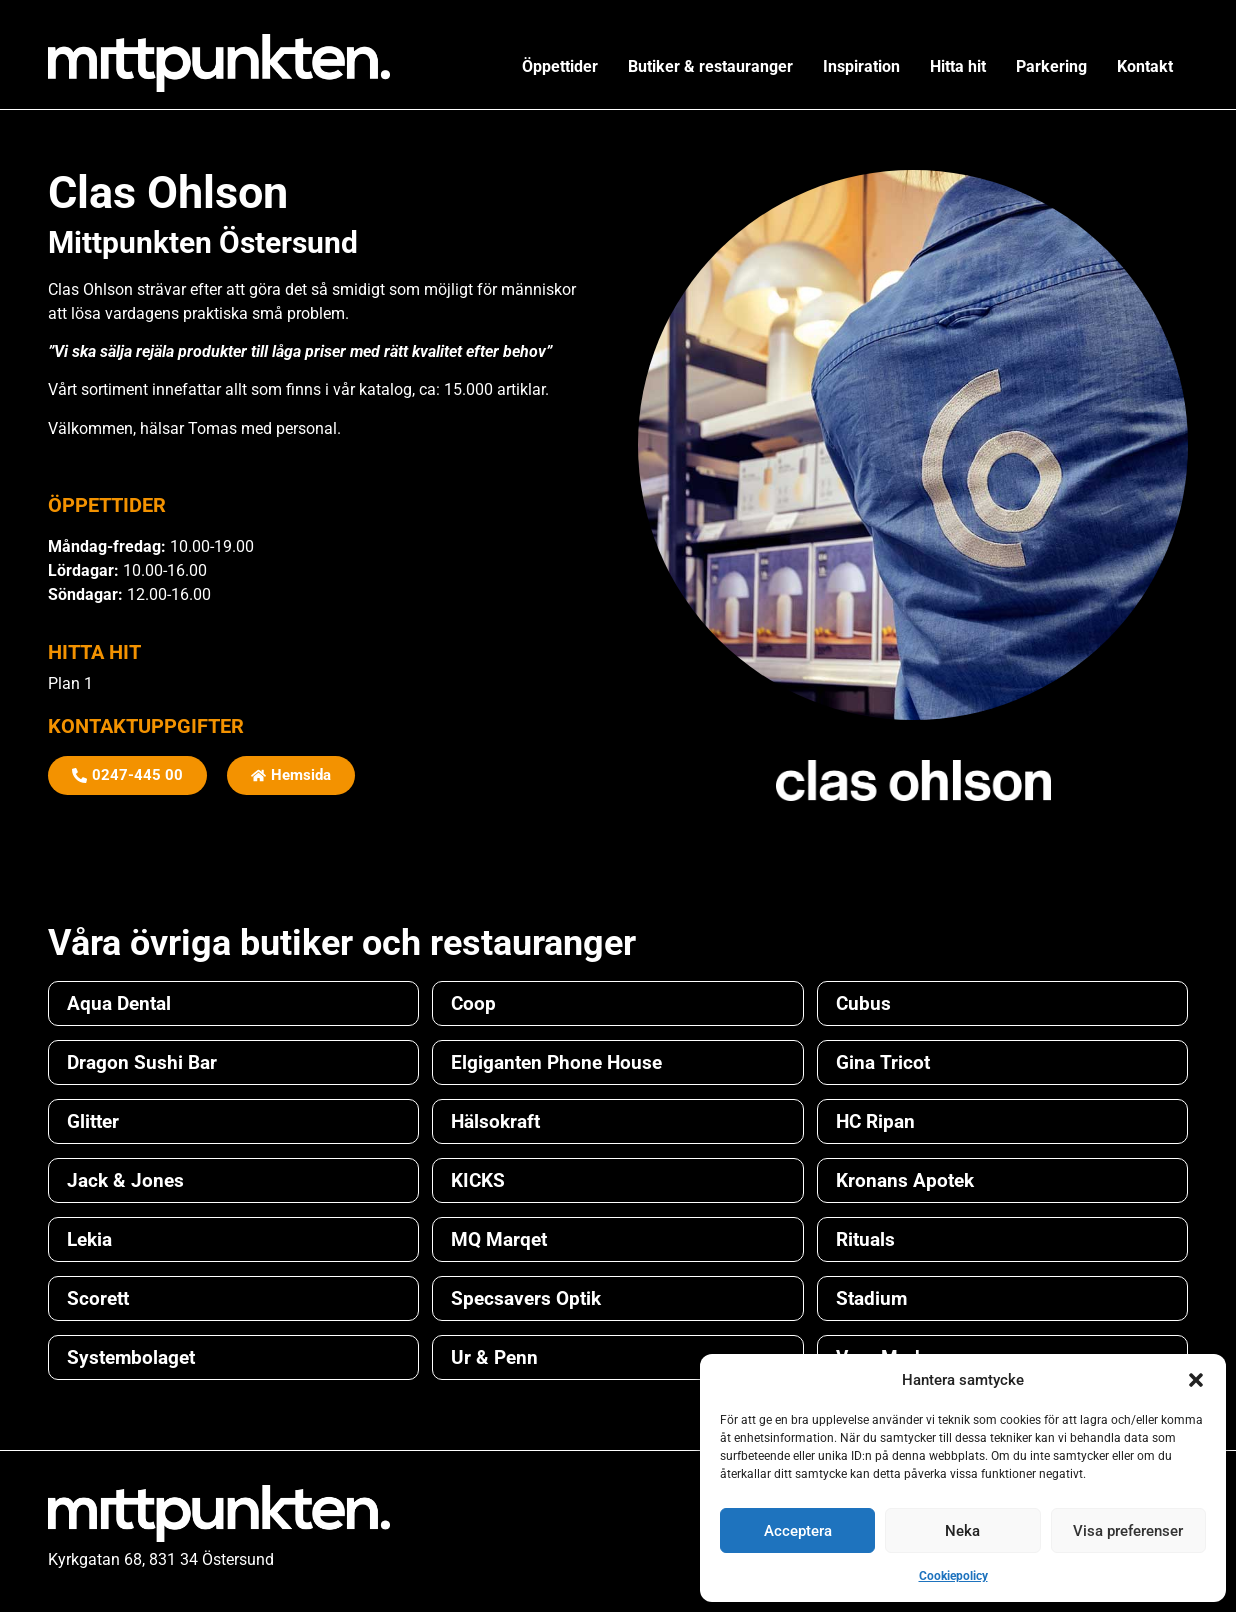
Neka (962, 1531)
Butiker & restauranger (710, 66)
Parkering (1051, 66)
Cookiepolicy (953, 1576)
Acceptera (798, 1531)
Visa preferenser (1128, 1531)
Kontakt (1145, 66)
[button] (1196, 1380)
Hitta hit (958, 66)
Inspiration (861, 66)
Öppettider (560, 66)
